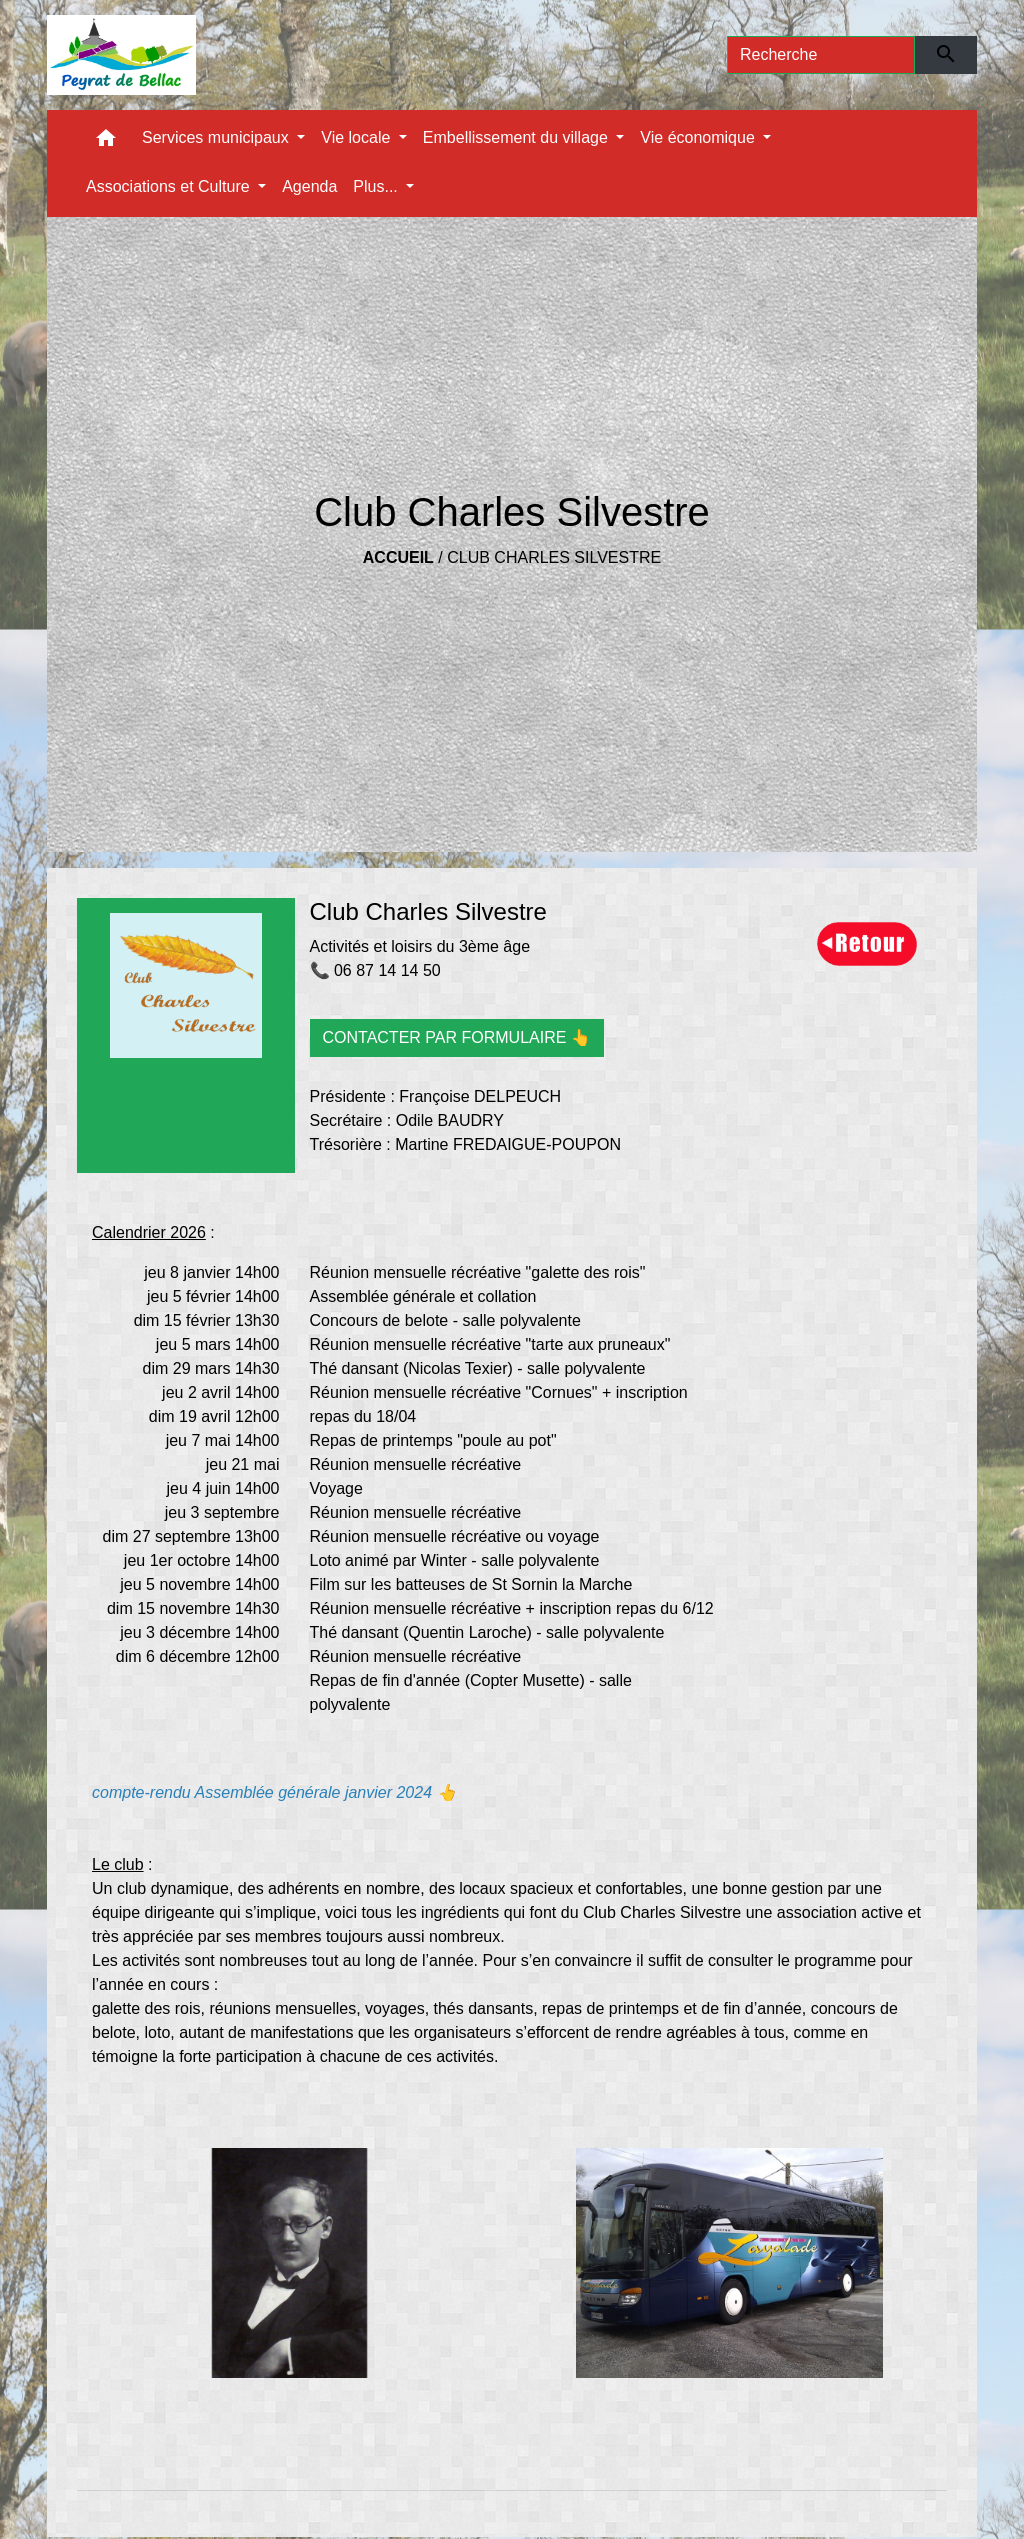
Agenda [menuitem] (309, 186)
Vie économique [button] (699, 137)
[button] (106, 142)
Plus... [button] (377, 186)
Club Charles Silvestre (554, 557)
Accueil (398, 557)
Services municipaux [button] (217, 137)
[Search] (821, 55)
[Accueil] (121, 55)
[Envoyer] (946, 55)
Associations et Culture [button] (170, 186)
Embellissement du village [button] (517, 137)
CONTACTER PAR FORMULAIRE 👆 (457, 1037)
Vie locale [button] (358, 137)
